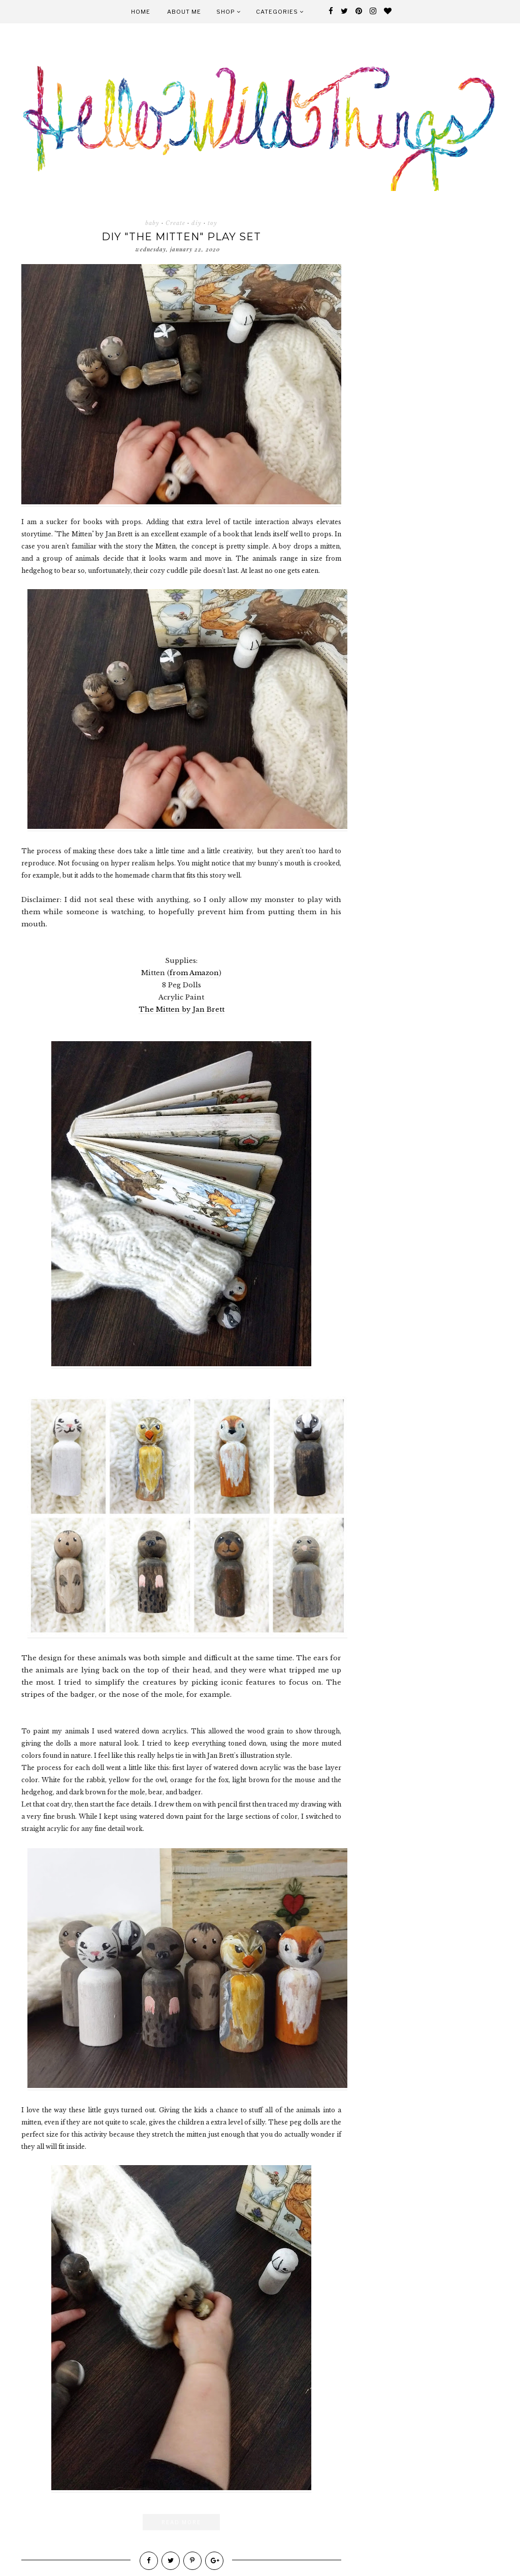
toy (212, 223)
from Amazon (194, 973)
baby (152, 223)
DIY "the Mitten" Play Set (181, 237)
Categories (280, 11)
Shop (228, 11)
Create (175, 223)
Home (140, 11)
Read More (181, 2522)
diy (196, 223)
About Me (184, 11)
